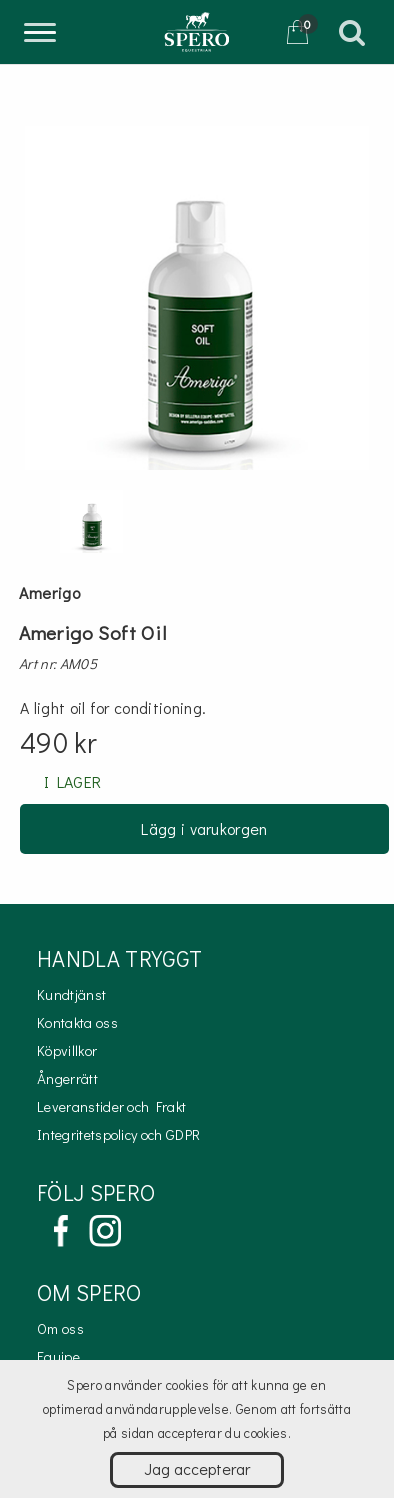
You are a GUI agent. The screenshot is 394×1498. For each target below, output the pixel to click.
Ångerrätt (67, 1078)
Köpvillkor (67, 1050)
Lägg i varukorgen (204, 828)
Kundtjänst (71, 994)
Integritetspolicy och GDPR (118, 1134)
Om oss (60, 1328)
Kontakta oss (77, 1022)
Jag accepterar (197, 1468)
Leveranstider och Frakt (111, 1106)
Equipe (58, 1356)
